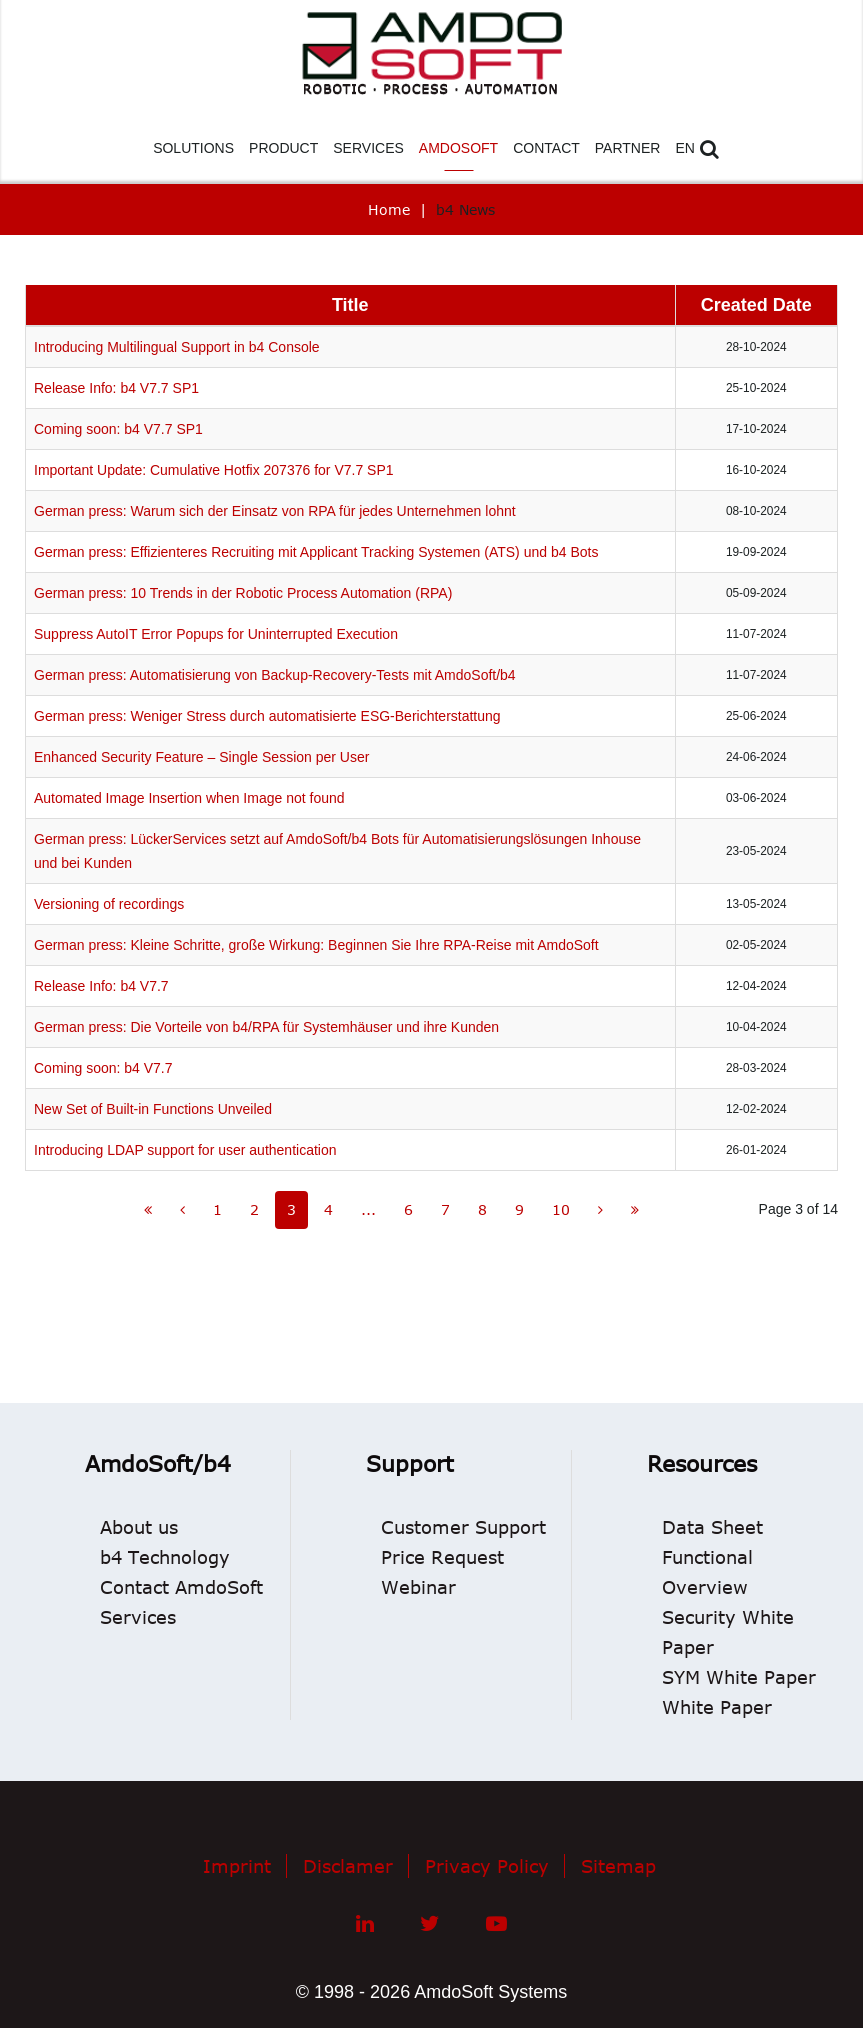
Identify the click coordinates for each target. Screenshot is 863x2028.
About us (139, 1527)
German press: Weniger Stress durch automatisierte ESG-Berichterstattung (267, 716)
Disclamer (348, 1866)
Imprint (237, 1866)
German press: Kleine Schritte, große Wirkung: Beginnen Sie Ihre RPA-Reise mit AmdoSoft (316, 945)
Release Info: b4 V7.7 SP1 (116, 388)
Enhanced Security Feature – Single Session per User (201, 757)
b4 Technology (165, 1557)
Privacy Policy (487, 1866)
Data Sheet (712, 1527)
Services (138, 1617)
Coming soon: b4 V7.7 (103, 1068)
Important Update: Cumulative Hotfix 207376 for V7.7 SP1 (214, 470)
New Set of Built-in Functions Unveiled (153, 1109)
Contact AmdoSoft (181, 1587)
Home (389, 209)
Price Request (442, 1557)
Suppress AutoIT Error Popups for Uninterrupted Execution (216, 634)
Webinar (418, 1587)
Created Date (756, 305)
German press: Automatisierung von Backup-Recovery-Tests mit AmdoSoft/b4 (275, 675)
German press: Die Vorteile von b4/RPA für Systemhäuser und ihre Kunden (266, 1027)
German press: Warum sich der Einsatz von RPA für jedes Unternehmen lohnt (275, 511)
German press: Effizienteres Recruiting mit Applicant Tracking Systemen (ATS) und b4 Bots (316, 552)
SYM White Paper (739, 1677)
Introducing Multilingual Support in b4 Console (177, 347)
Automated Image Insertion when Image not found (189, 798)
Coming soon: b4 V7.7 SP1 (118, 429)
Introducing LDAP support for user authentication (185, 1150)
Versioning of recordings (109, 904)
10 (561, 1209)
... (368, 1209)
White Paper (717, 1707)
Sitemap (618, 1866)
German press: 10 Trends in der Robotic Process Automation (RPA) (243, 593)
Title (350, 305)
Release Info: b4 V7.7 (101, 986)
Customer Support (463, 1527)
